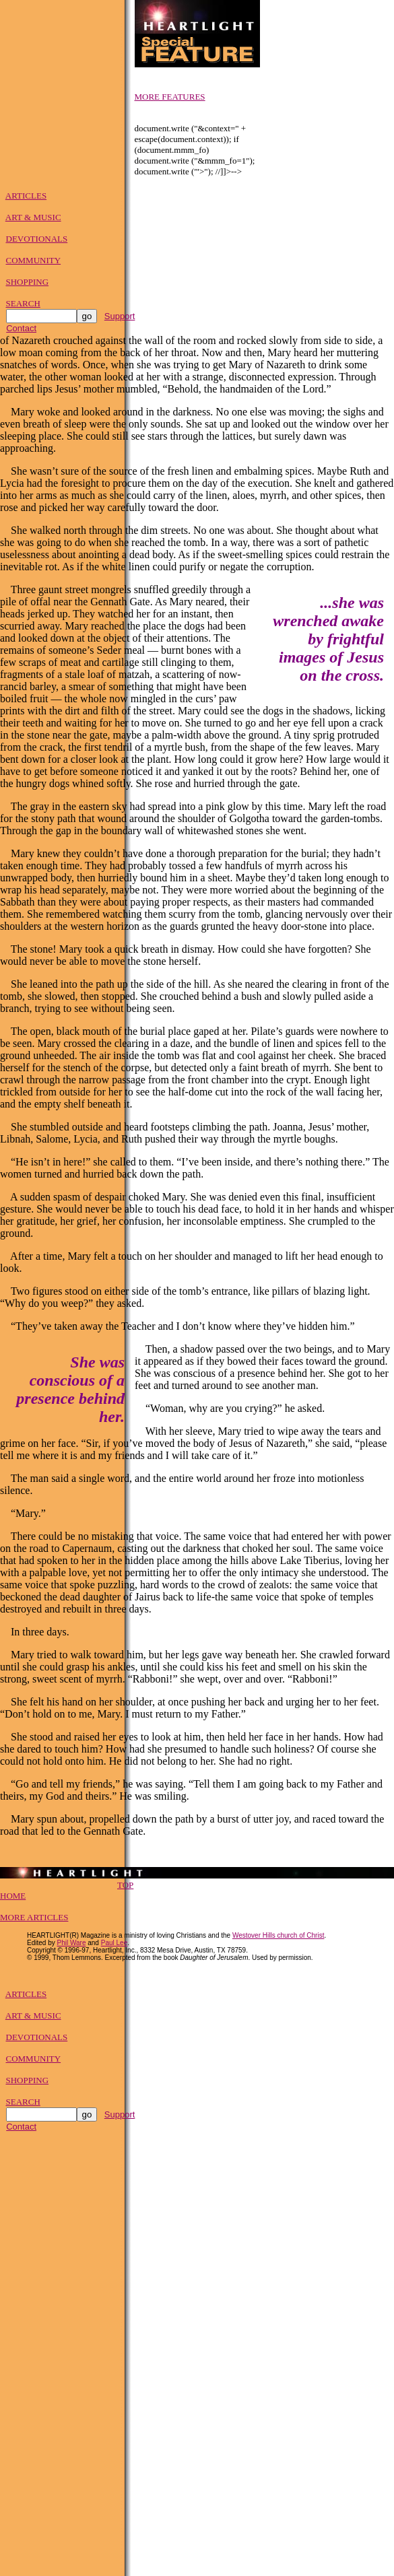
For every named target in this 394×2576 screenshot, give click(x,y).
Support (119, 318)
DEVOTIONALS (37, 241)
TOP (125, 1889)
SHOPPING (27, 284)
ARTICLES (25, 198)
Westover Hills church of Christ (278, 1939)
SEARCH (23, 305)
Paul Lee (114, 1947)
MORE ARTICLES (34, 1921)
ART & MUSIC (33, 219)
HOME (13, 1900)
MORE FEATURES (170, 97)
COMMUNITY (33, 262)
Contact (21, 330)
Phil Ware (71, 1947)
